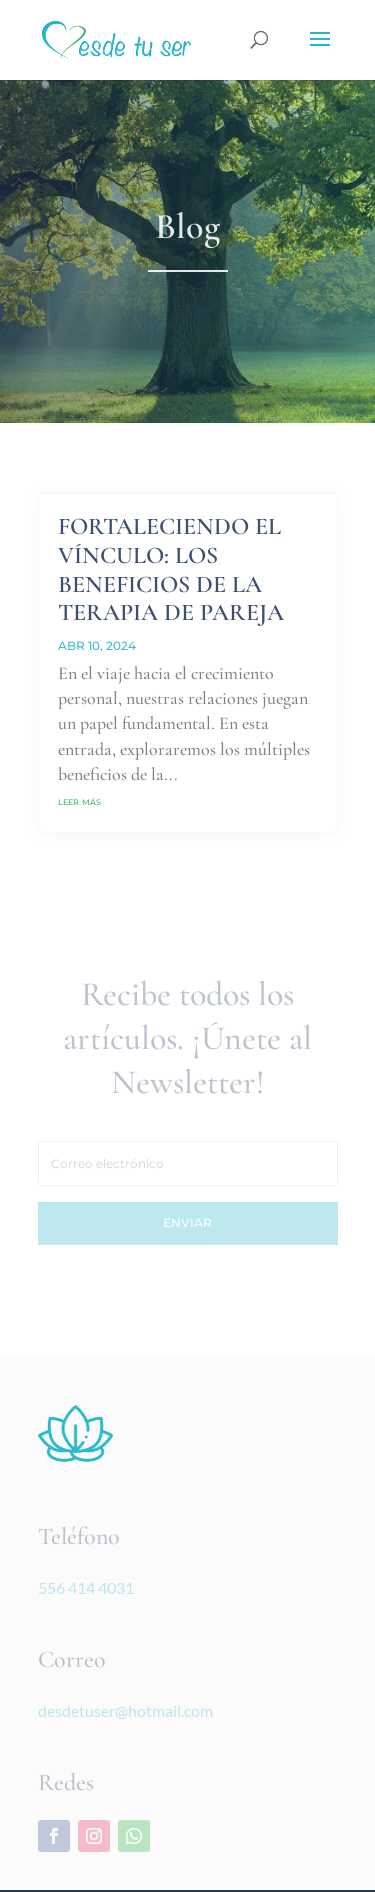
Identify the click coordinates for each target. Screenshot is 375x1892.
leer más (79, 800)
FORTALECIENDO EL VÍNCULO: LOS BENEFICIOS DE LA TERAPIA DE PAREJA (171, 569)
